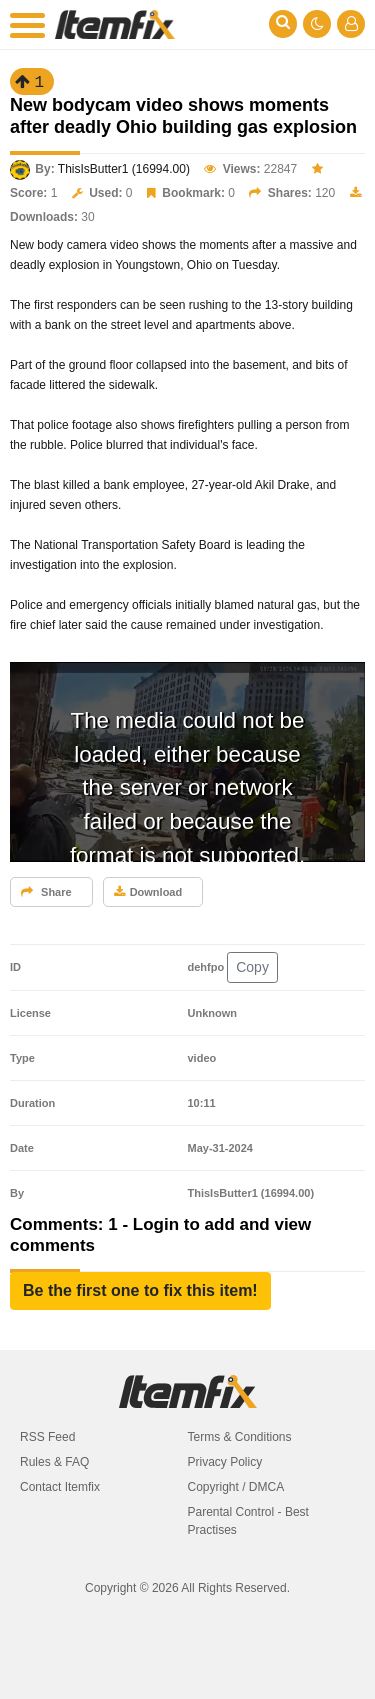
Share (46, 892)
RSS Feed (47, 1437)
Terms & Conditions (240, 1437)
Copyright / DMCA (236, 1487)
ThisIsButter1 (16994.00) (124, 169)
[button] (140, 1291)
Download (148, 892)
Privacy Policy (225, 1462)
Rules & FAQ (54, 1462)
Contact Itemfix (60, 1487)
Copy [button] (252, 967)
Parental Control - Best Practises (248, 1521)
